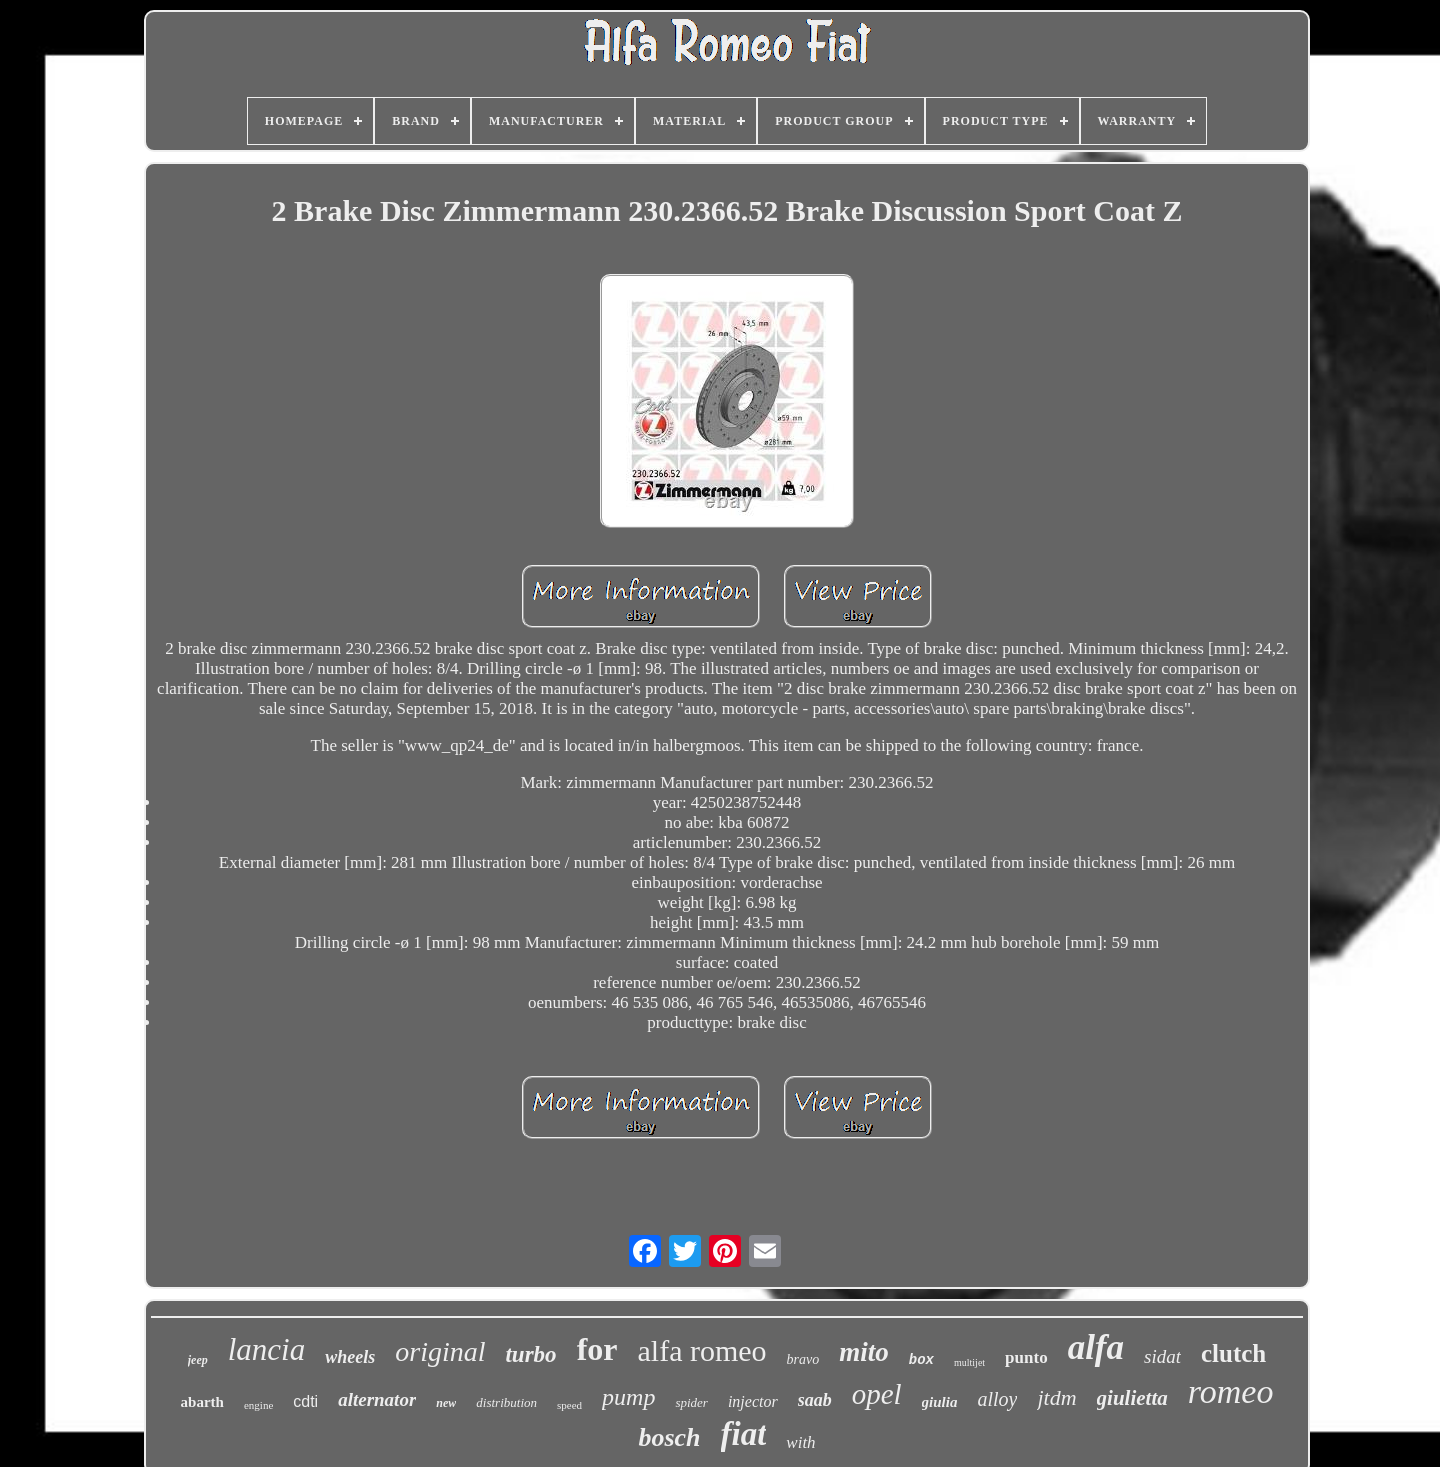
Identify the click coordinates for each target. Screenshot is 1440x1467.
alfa (1096, 1347)
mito (864, 1352)
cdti (305, 1401)
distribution (506, 1402)
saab (815, 1400)
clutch (1233, 1353)
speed (569, 1405)
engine (258, 1405)
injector (753, 1401)
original (440, 1351)
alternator (377, 1399)
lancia (267, 1349)
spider (691, 1402)
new (446, 1403)
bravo (803, 1359)
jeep (198, 1360)
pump (628, 1397)
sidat (1162, 1356)
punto (1026, 1357)
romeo (1231, 1391)
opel (877, 1394)
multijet (969, 1362)
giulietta (1132, 1398)
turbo (530, 1354)
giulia (940, 1402)
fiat (744, 1434)
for (597, 1349)
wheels (350, 1357)
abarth (202, 1402)
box (921, 1360)
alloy (997, 1399)
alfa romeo (701, 1350)
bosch (669, 1437)
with (800, 1442)
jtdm (1056, 1397)
